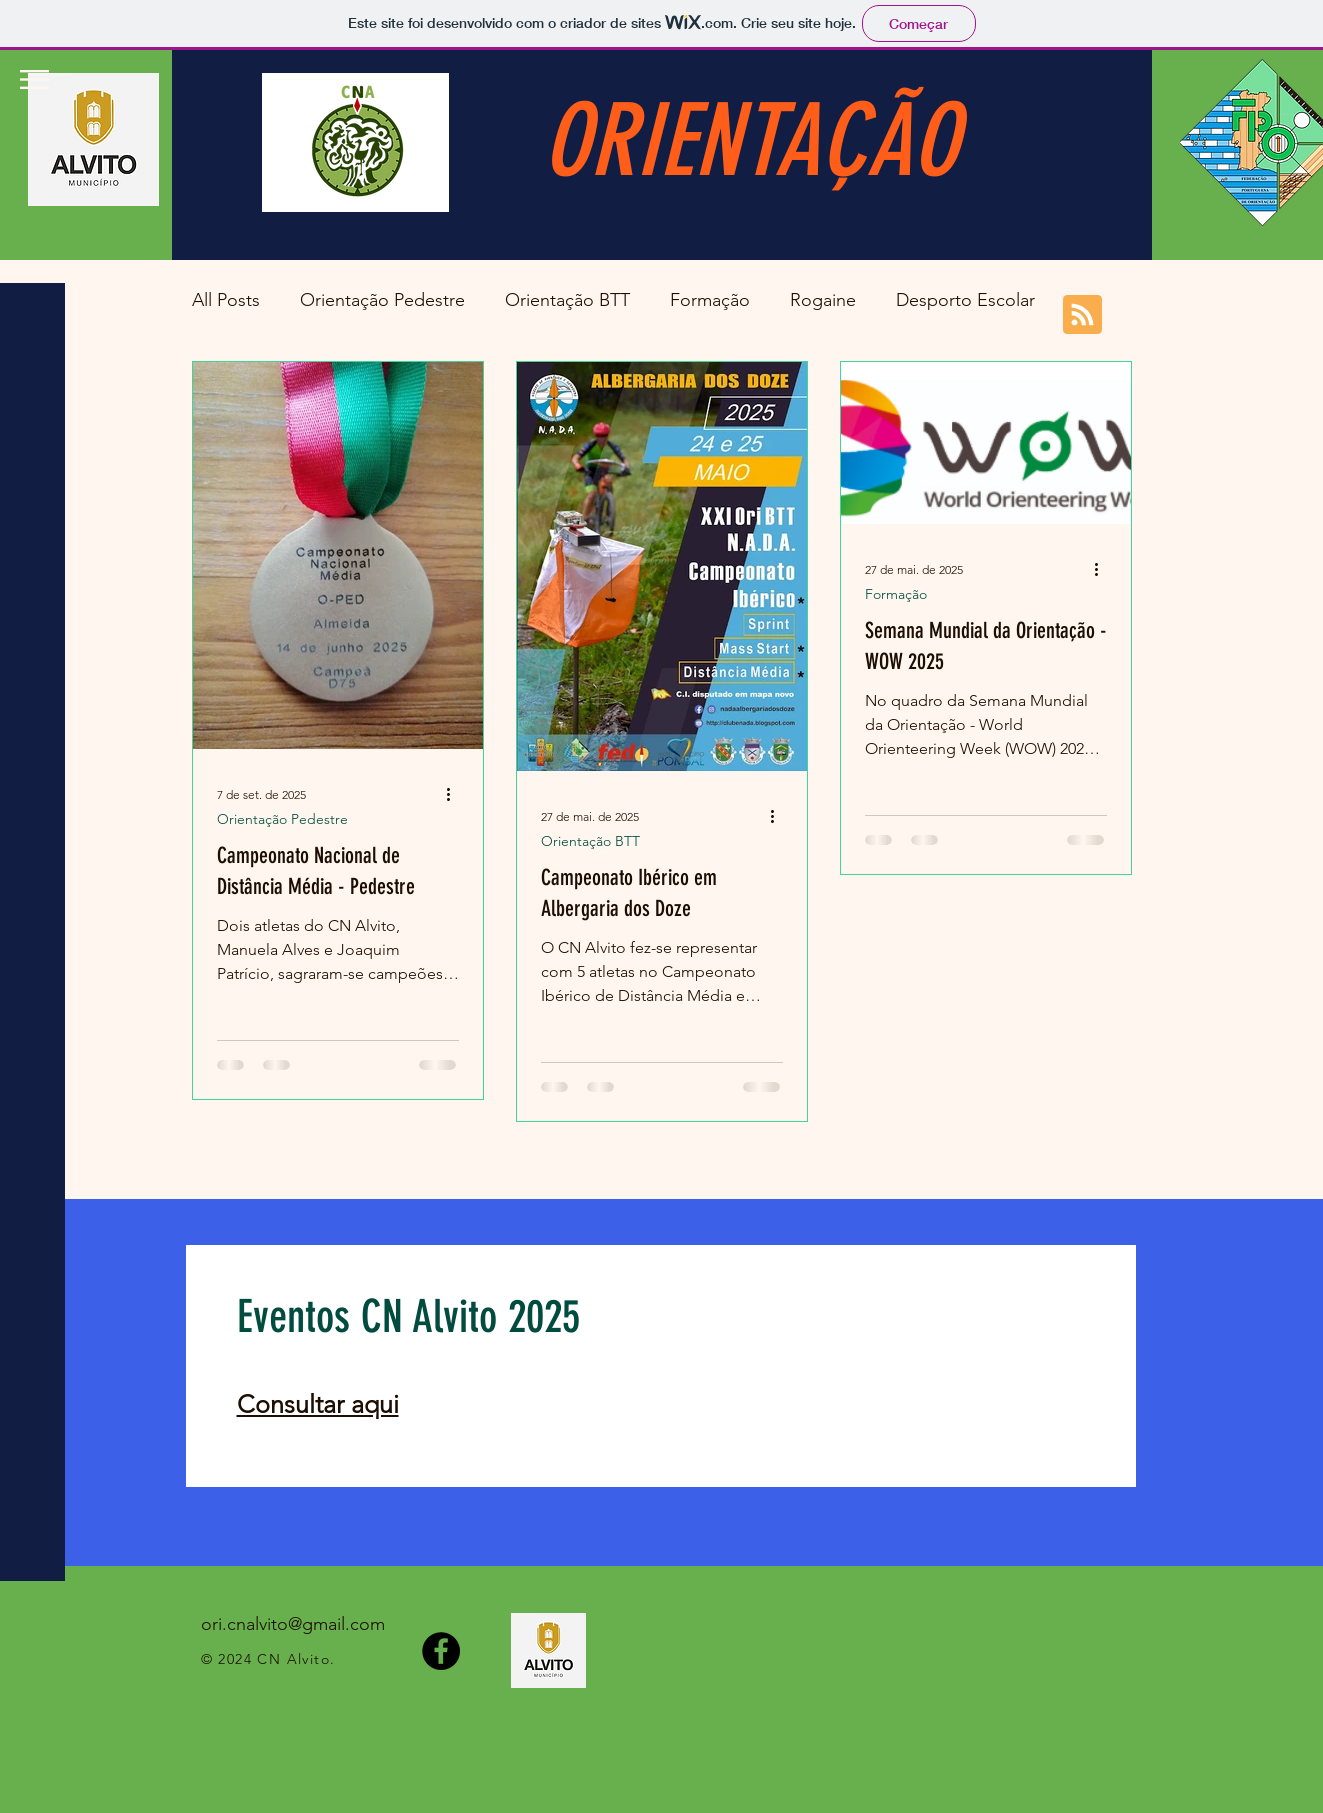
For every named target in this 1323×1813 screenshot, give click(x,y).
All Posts (226, 300)
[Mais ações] (456, 794)
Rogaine (823, 300)
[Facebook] (441, 1651)
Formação (710, 300)
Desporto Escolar (965, 300)
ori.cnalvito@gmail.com (293, 1624)
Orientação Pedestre (382, 300)
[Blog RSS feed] (1082, 315)
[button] (34, 79)
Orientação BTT (567, 300)
